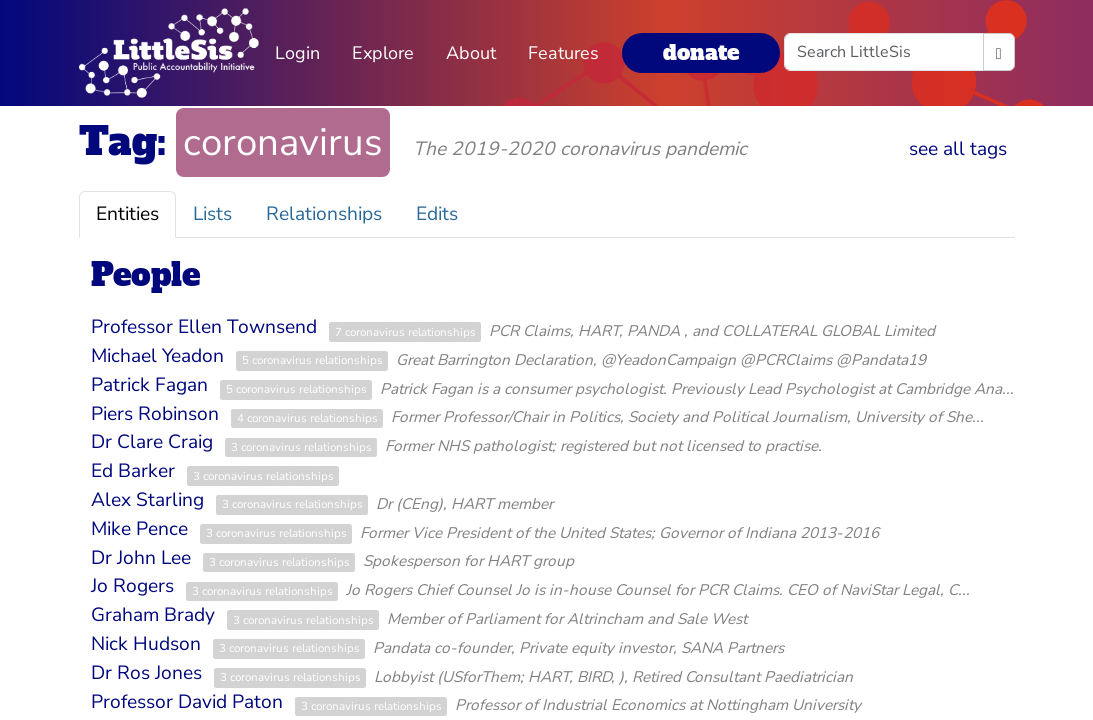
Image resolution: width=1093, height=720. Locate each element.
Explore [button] (383, 53)
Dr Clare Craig (152, 442)
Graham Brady (153, 615)
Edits (437, 214)
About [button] (471, 53)
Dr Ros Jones (146, 673)
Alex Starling (147, 500)
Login (297, 53)
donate (701, 52)
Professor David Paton (187, 702)
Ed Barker (133, 471)
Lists (212, 214)
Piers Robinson (155, 414)
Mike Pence (139, 529)
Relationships (324, 214)
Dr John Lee (141, 558)
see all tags (958, 149)
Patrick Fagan (149, 385)
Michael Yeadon (157, 356)
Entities (127, 214)
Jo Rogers (132, 586)
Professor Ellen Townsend (204, 327)
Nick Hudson (146, 644)
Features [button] (563, 53)
